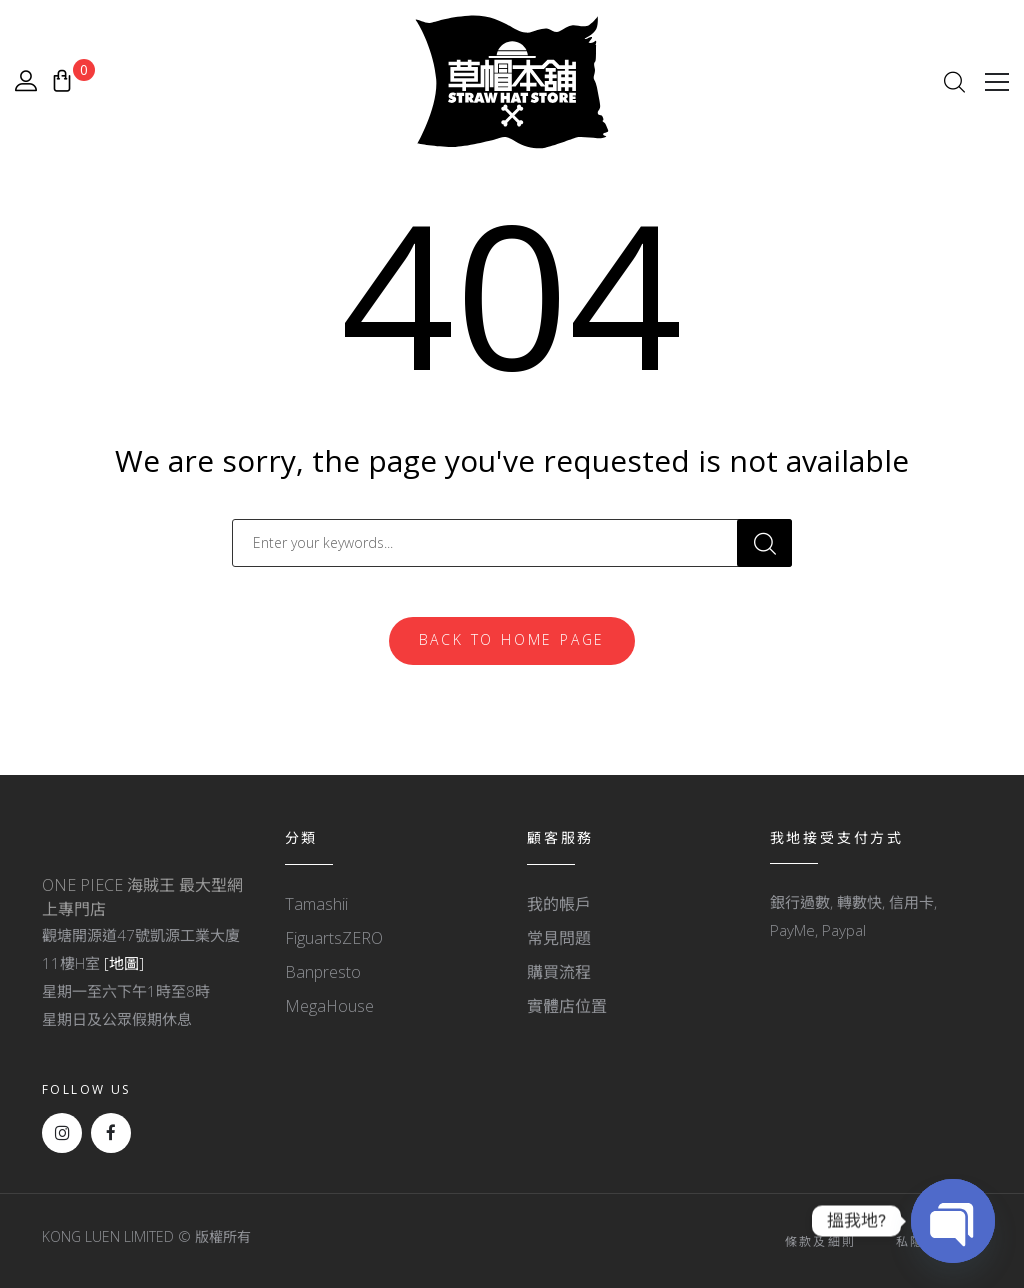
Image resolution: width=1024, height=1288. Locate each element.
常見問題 (559, 938)
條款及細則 (821, 1241)
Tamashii (316, 904)
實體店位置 (567, 1006)
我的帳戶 (559, 904)
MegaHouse (329, 1006)
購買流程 (559, 972)
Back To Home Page (512, 639)
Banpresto (323, 972)
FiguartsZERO (334, 938)
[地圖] (124, 963)
